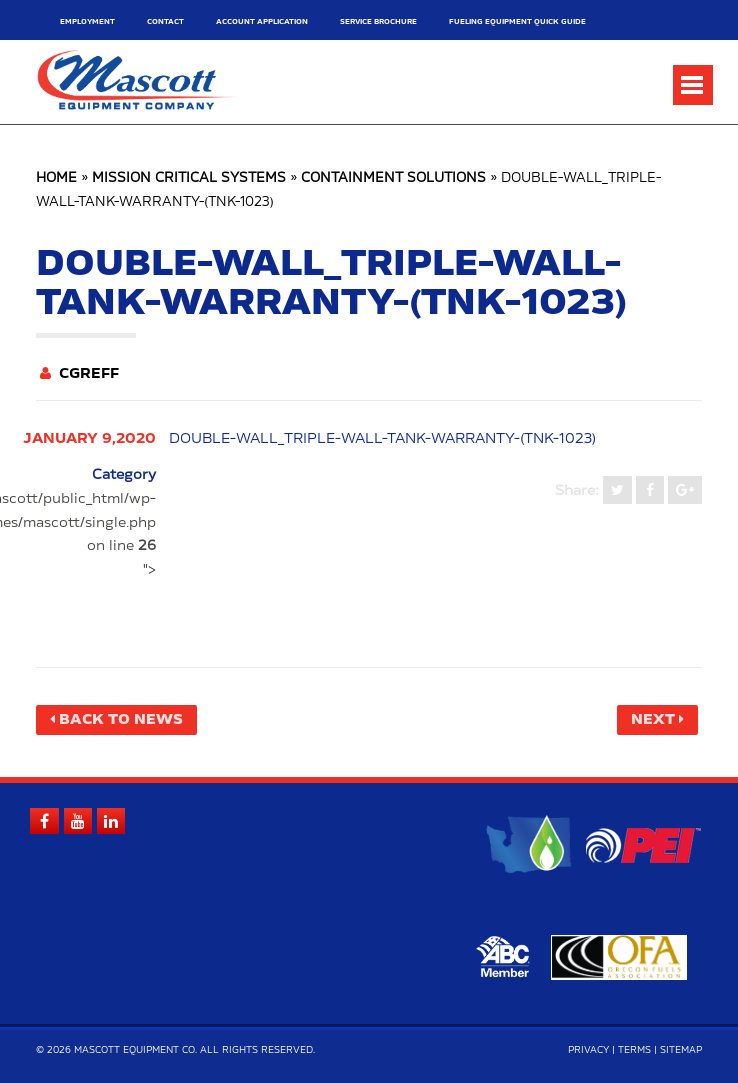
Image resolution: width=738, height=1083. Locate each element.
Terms (634, 1050)
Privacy (588, 1050)
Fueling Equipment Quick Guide (517, 21)
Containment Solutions (393, 178)
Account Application (262, 21)
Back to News (121, 720)
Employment (87, 21)
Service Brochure (378, 21)
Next (653, 720)
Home (56, 178)
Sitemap (681, 1050)
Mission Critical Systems (189, 178)
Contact (165, 21)
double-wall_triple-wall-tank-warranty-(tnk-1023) (382, 439)
